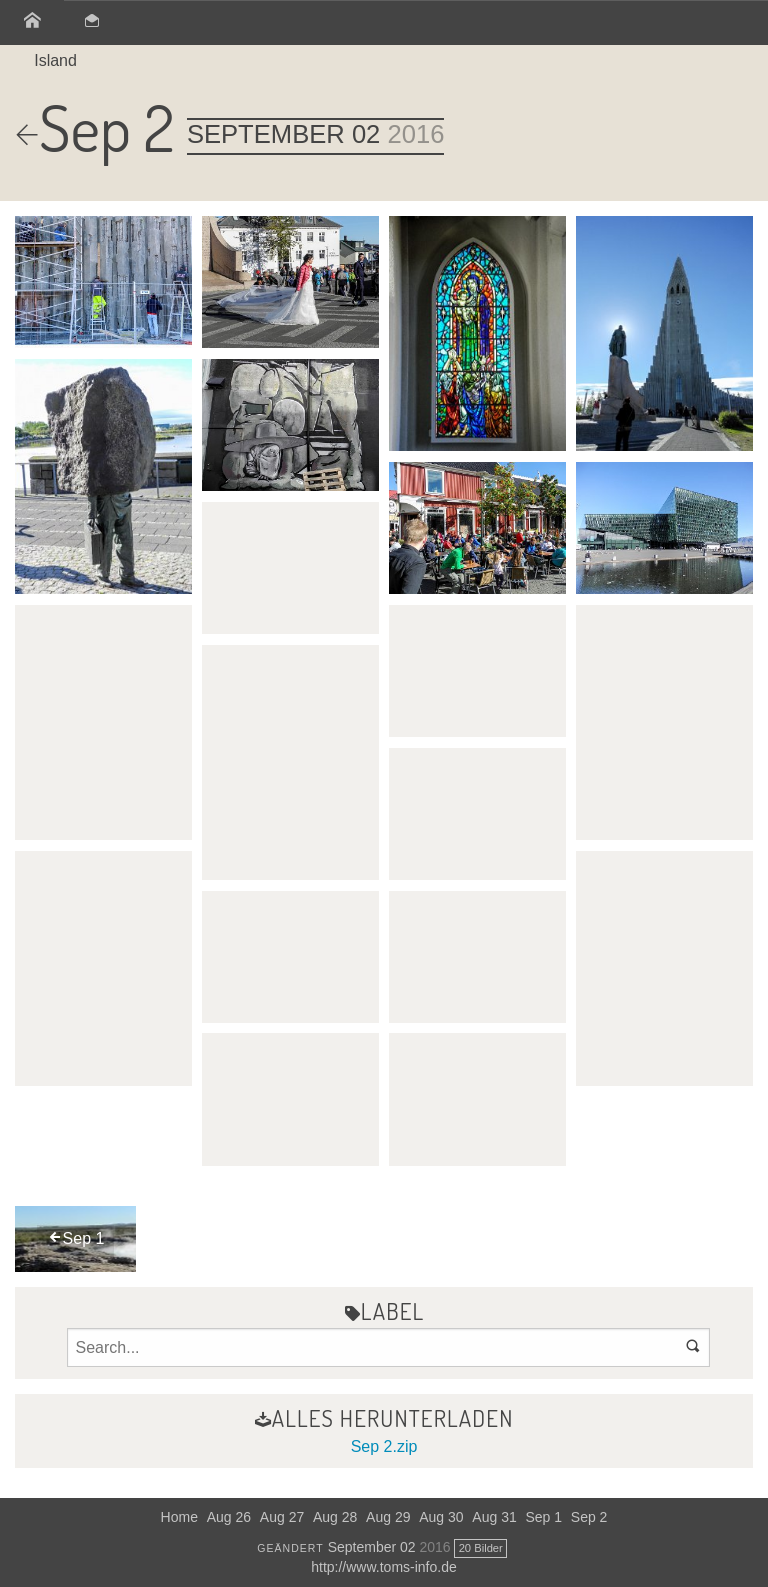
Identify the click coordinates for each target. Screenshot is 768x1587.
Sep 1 (543, 1517)
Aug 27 (282, 1517)
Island (55, 60)
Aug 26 (229, 1517)
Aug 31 (494, 1517)
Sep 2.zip (384, 1446)
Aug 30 (441, 1517)
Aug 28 (335, 1517)
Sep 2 (589, 1517)
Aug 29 (388, 1517)
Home (179, 1517)
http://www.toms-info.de (384, 1567)
